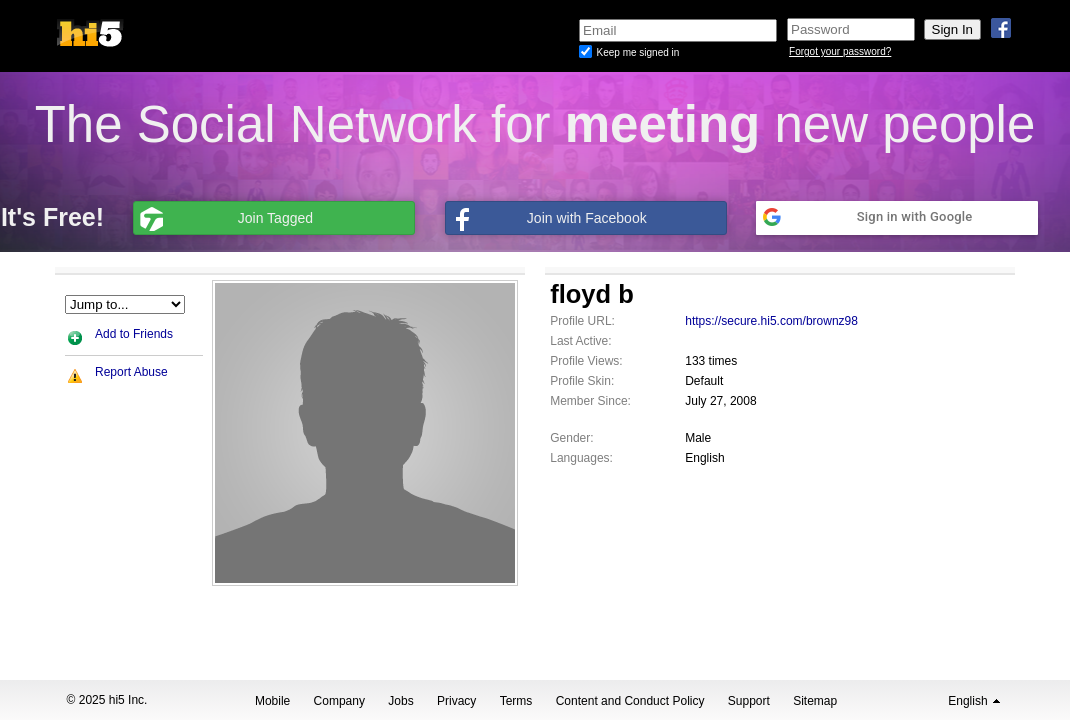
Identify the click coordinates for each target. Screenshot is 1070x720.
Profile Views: (586, 361)
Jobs (400, 701)
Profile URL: (582, 321)
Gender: (571, 438)
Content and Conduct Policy (630, 701)
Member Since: (590, 401)
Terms (516, 701)
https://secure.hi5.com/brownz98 (771, 321)
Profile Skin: (582, 381)
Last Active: (580, 341)
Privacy (456, 701)
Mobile (272, 701)
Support (749, 701)
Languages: (581, 458)
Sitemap (815, 701)
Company (339, 701)
